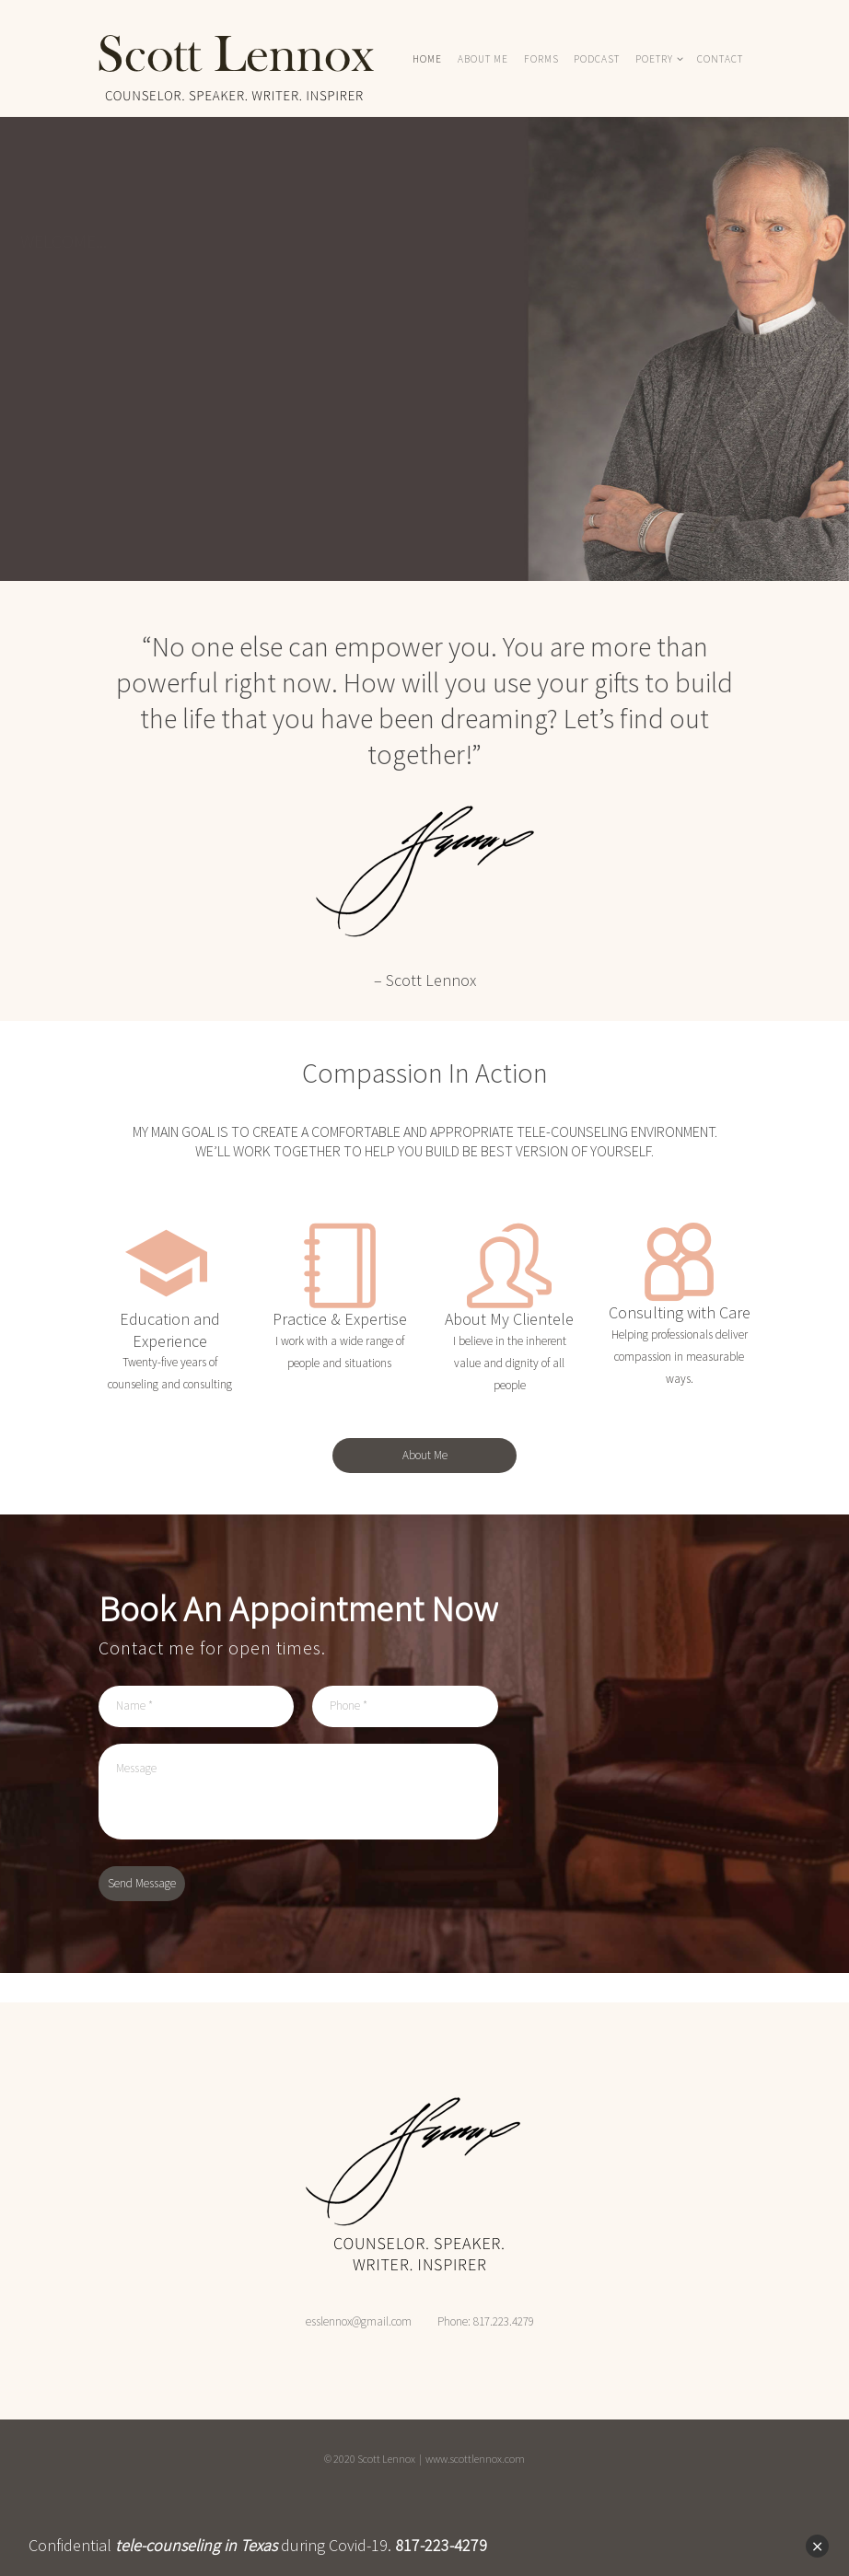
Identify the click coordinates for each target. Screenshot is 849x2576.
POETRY (654, 58)
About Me (425, 1455)
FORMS (541, 58)
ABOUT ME (483, 58)
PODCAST (597, 58)
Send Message (142, 1883)
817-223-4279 (441, 2545)
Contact (720, 58)
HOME (427, 58)
